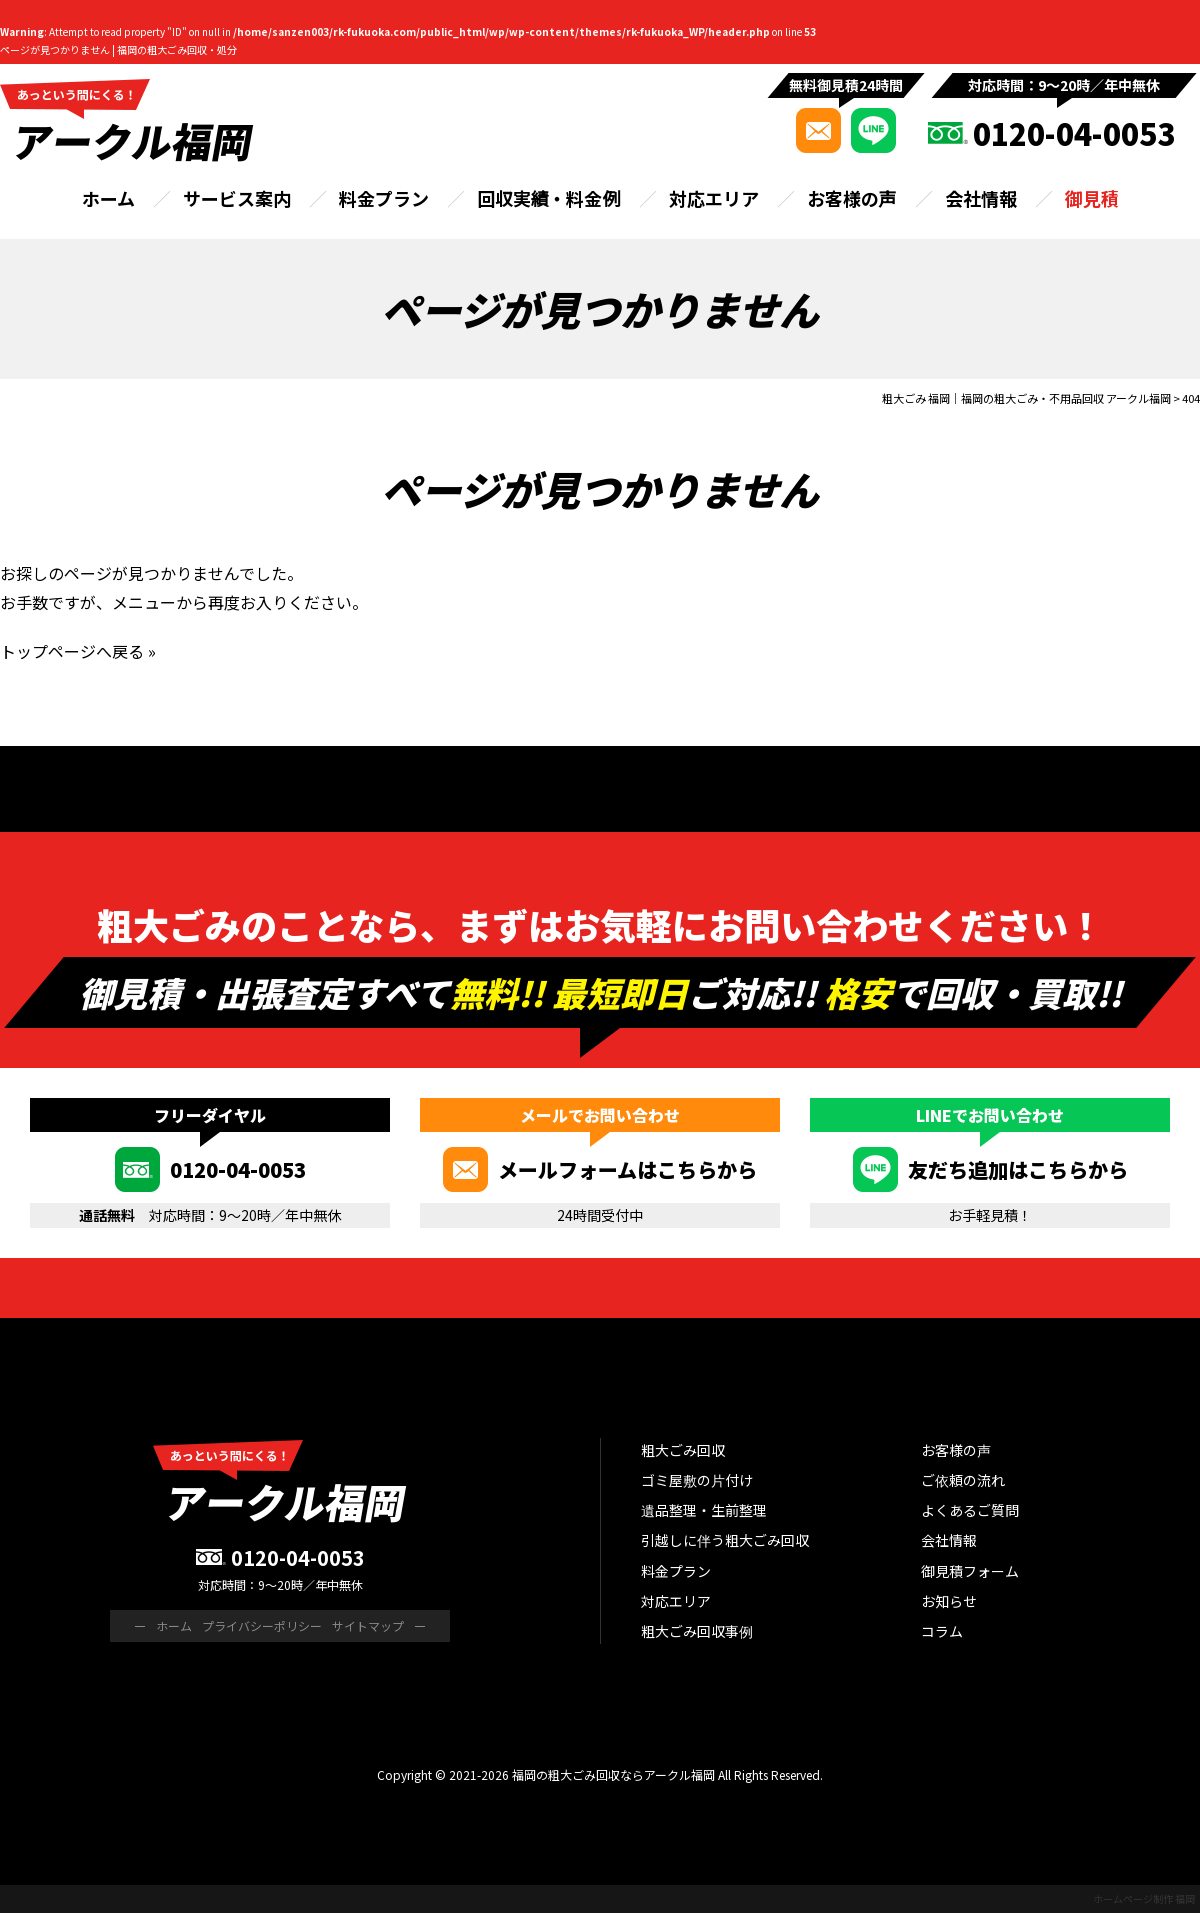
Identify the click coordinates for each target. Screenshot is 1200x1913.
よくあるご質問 (970, 1510)
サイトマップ (368, 1625)
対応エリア (714, 198)
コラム (942, 1631)
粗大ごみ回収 (683, 1450)
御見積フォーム (970, 1571)
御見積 (1092, 198)
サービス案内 (237, 198)
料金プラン (384, 198)
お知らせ (949, 1601)
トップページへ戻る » (78, 651)
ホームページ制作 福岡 (1144, 1898)
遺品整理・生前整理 (704, 1510)
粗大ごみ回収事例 (697, 1631)
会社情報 (981, 198)
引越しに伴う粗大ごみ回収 (725, 1540)
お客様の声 (852, 198)
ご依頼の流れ (963, 1480)
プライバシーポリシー (262, 1625)
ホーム (108, 198)
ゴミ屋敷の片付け (697, 1480)
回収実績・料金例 (549, 198)
